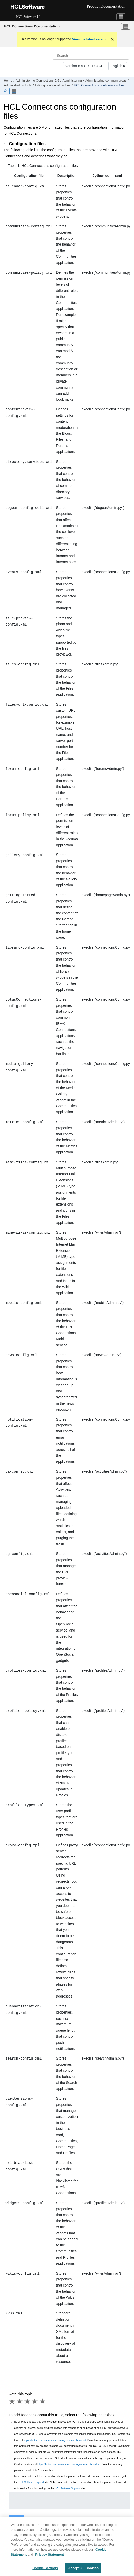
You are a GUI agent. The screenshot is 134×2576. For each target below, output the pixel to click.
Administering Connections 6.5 (37, 80)
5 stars (43, 2401)
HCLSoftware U (28, 17)
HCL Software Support (31, 2482)
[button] (5, 143)
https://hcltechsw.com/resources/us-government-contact (55, 2440)
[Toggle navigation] (120, 16)
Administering (72, 80)
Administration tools (18, 85)
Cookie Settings (45, 2570)
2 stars (20, 2401)
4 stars (35, 2401)
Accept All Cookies (83, 2570)
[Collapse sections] (5, 91)
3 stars (27, 2401)
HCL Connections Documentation (32, 26)
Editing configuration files (52, 85)
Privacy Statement (49, 2557)
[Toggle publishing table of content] (13, 91)
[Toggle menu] (125, 26)
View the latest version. (90, 39)
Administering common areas (105, 80)
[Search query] (91, 56)
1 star (12, 2401)
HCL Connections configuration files (99, 85)
